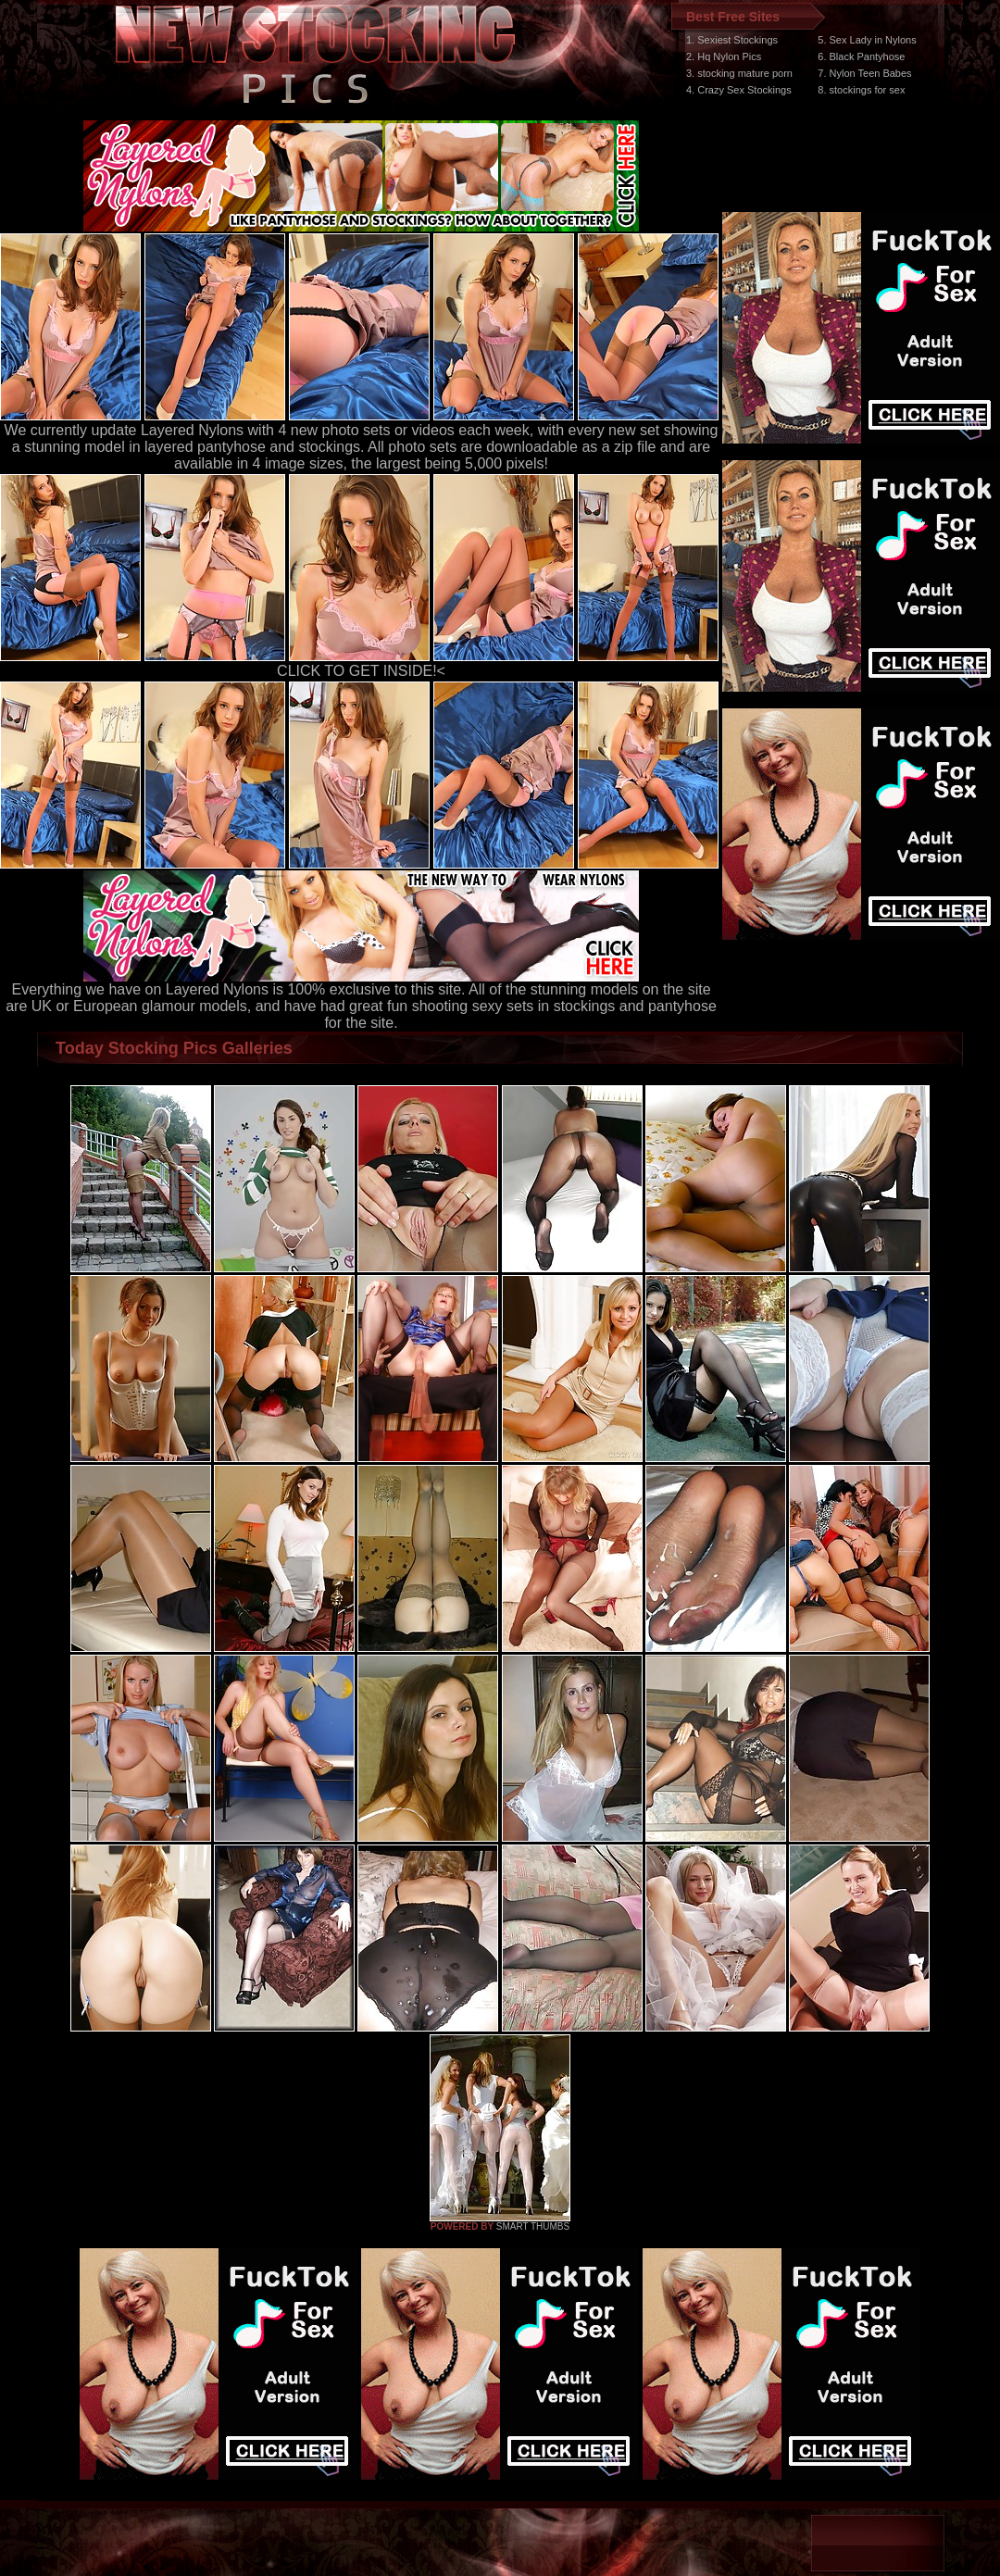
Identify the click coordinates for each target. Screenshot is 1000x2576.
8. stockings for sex (861, 89)
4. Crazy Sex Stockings (739, 89)
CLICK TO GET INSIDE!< (361, 671)
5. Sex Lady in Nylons (867, 39)
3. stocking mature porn (739, 73)
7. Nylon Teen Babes (864, 73)
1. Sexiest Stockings (732, 39)
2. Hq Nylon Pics (723, 56)
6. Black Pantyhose (861, 56)
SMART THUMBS (532, 2226)
